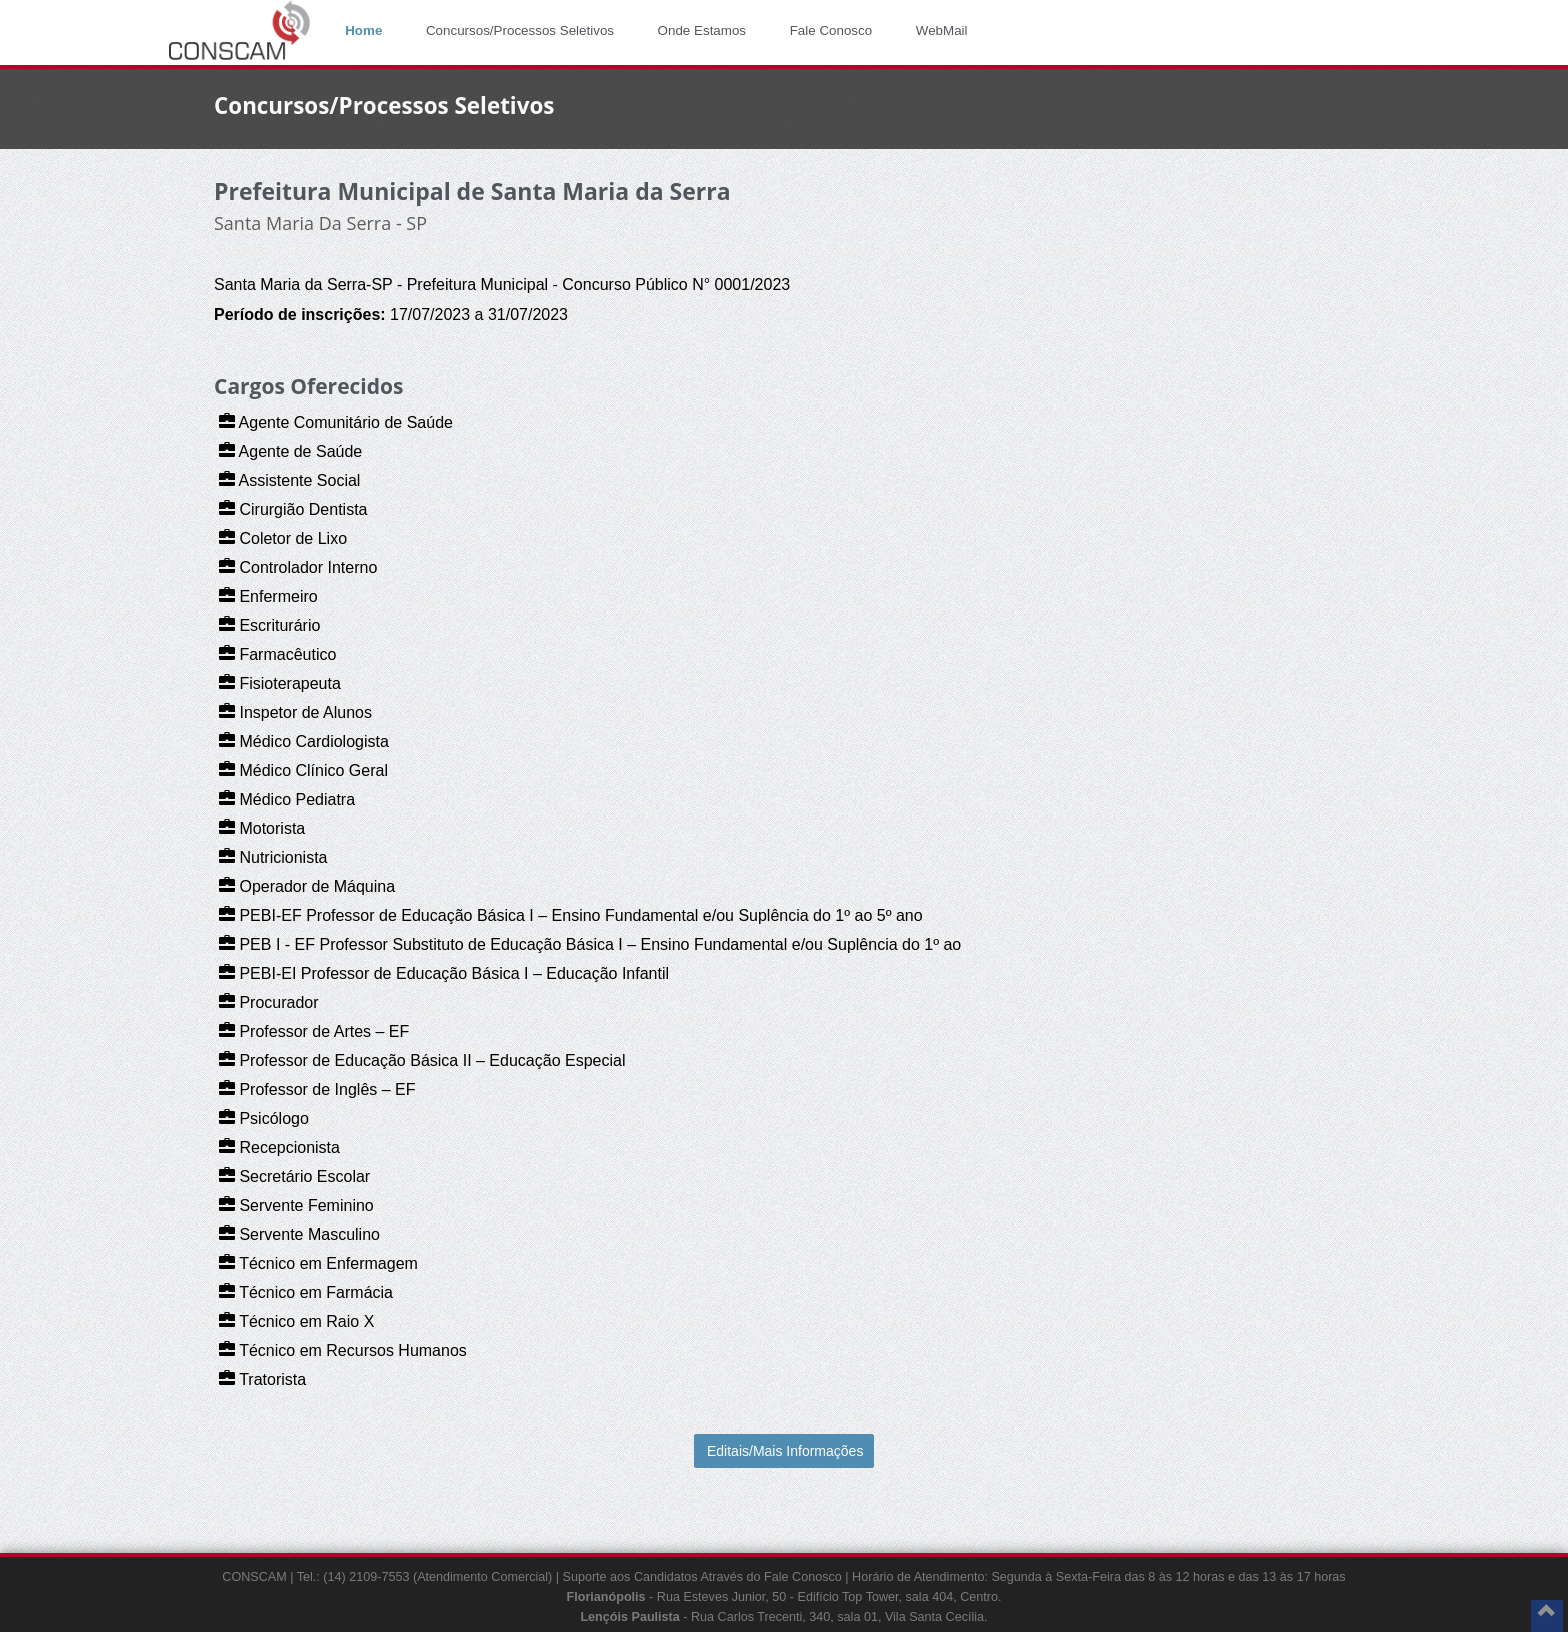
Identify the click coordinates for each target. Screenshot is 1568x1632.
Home (363, 30)
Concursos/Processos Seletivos (520, 30)
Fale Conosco (831, 30)
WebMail (942, 30)
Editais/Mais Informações (785, 1451)
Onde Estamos (702, 30)
